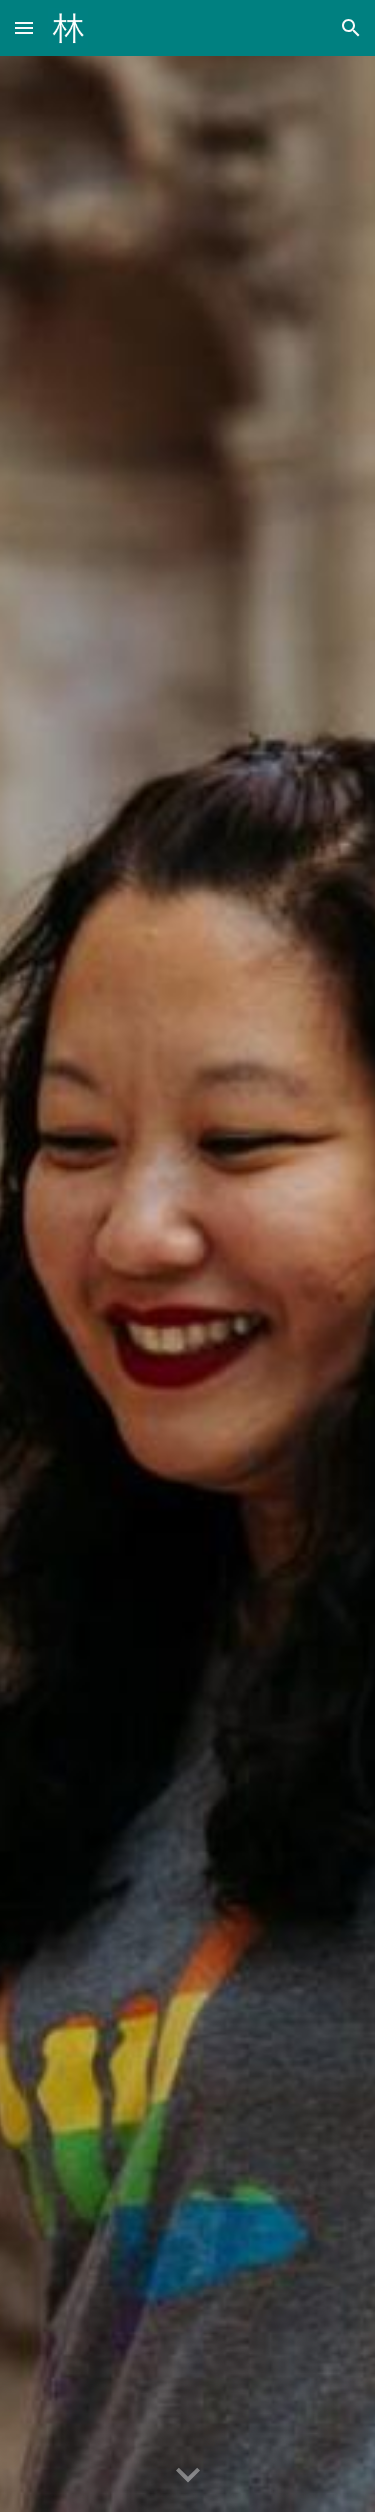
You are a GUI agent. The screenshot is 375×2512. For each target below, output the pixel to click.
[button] (24, 27)
